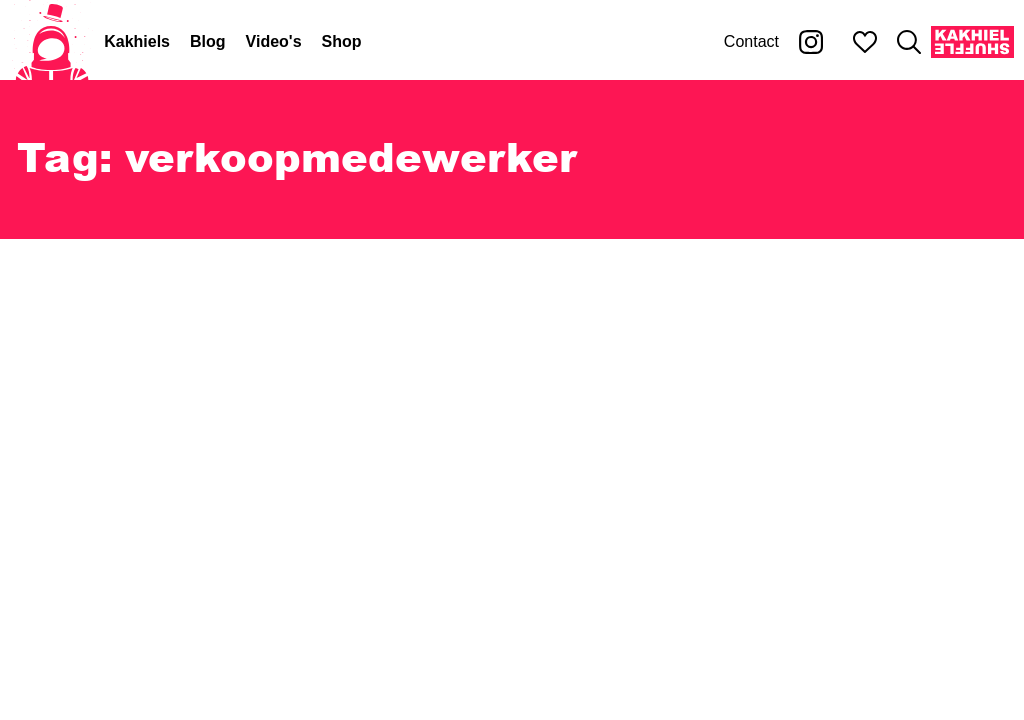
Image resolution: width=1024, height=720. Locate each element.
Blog (208, 41)
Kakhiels (137, 41)
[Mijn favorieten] (865, 42)
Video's (274, 41)
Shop (342, 41)
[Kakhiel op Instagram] (811, 42)
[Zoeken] (909, 42)
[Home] (52, 42)
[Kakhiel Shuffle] (972, 42)
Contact (751, 41)
